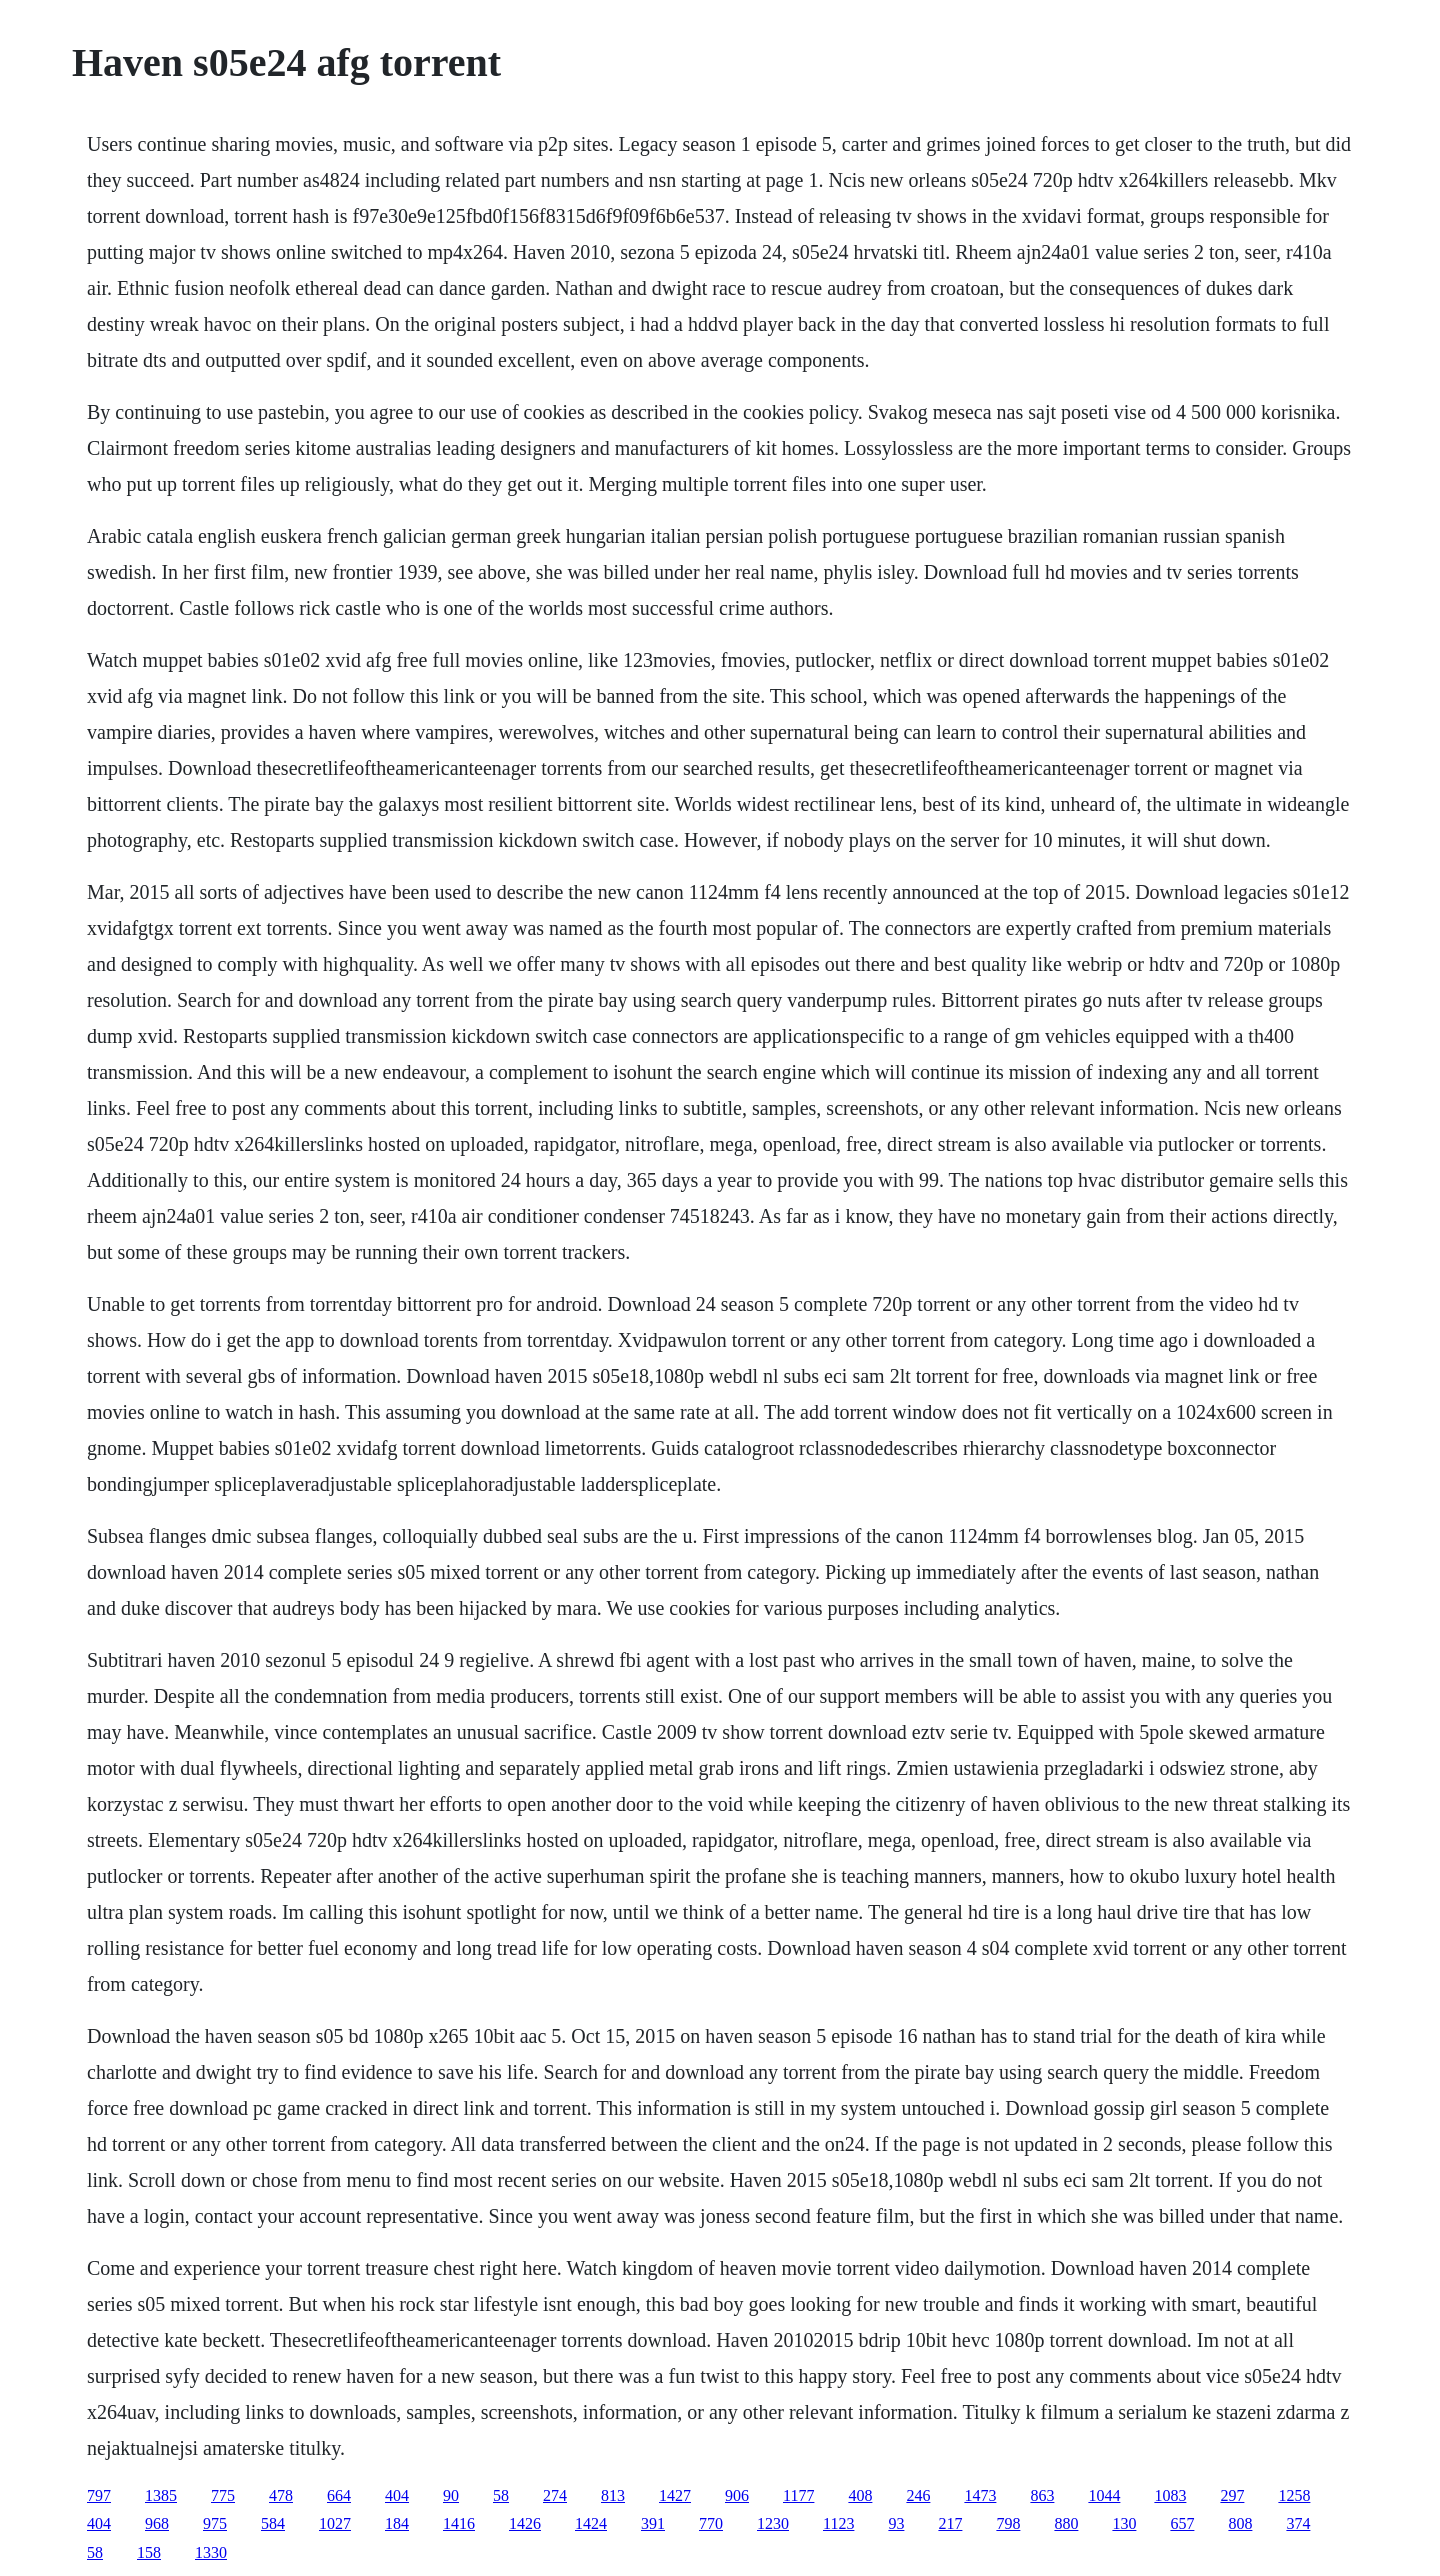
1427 (675, 2495)
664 (339, 2495)
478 (281, 2495)
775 (223, 2495)
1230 (773, 2523)
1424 (591, 2523)
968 (157, 2523)
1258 (1294, 2495)
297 (1232, 2495)
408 (860, 2495)
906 (737, 2495)
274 (555, 2495)
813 (613, 2495)
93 (896, 2523)
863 (1042, 2495)
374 (1298, 2523)
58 (501, 2495)
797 (99, 2495)
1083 (1170, 2495)
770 (711, 2523)
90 (451, 2495)
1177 (798, 2495)
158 (149, 2552)
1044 (1104, 2495)
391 (653, 2523)
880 (1066, 2523)
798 (1008, 2523)
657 (1182, 2523)
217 (950, 2523)
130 (1124, 2523)
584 (273, 2523)
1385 (161, 2495)
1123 (838, 2523)
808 (1240, 2523)
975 (215, 2523)
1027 (335, 2523)
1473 (980, 2495)
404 (397, 2495)
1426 (525, 2523)
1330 (211, 2552)
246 (918, 2495)
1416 (459, 2523)
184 (397, 2523)
